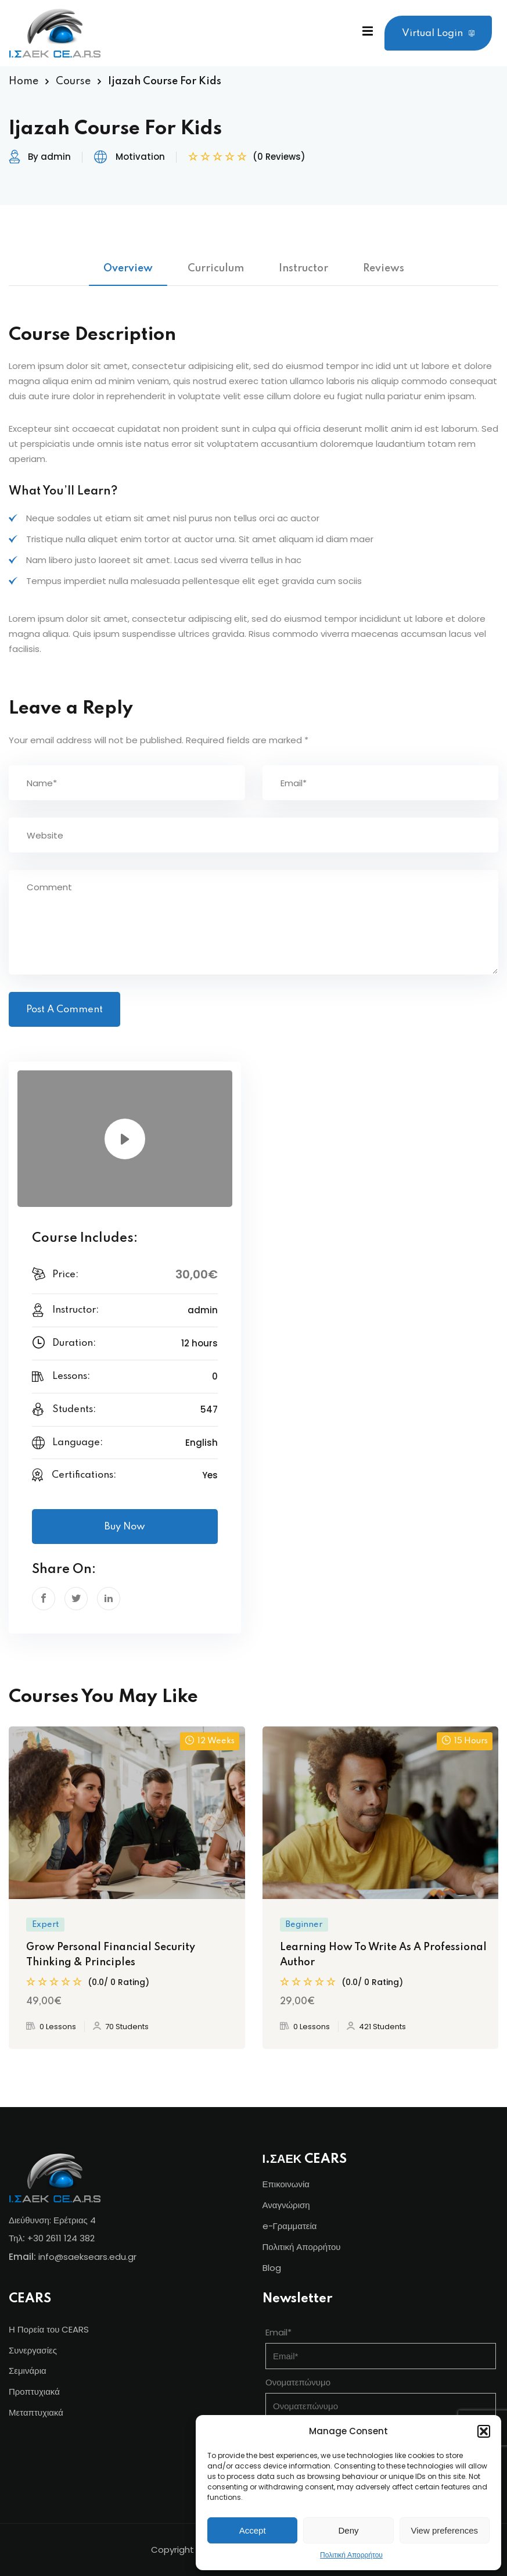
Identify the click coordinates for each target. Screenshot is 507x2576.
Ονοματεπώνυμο (297, 2382)
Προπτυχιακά (34, 2391)
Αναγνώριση (286, 2205)
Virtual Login (438, 33)
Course (73, 81)
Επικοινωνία (286, 2184)
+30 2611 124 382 (61, 2238)
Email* (278, 2332)
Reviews (383, 268)
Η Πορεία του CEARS (49, 2329)
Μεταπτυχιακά (36, 2412)
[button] (484, 2431)
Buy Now (125, 1527)
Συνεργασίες (33, 2350)
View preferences (445, 2530)
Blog (272, 2268)
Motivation (140, 157)
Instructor (303, 268)
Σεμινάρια (27, 2370)
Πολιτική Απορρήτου (351, 2555)
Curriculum (216, 268)
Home (23, 81)
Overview (128, 268)
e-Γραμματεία (290, 2226)
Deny (348, 2530)
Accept (252, 2530)
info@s (53, 2257)
